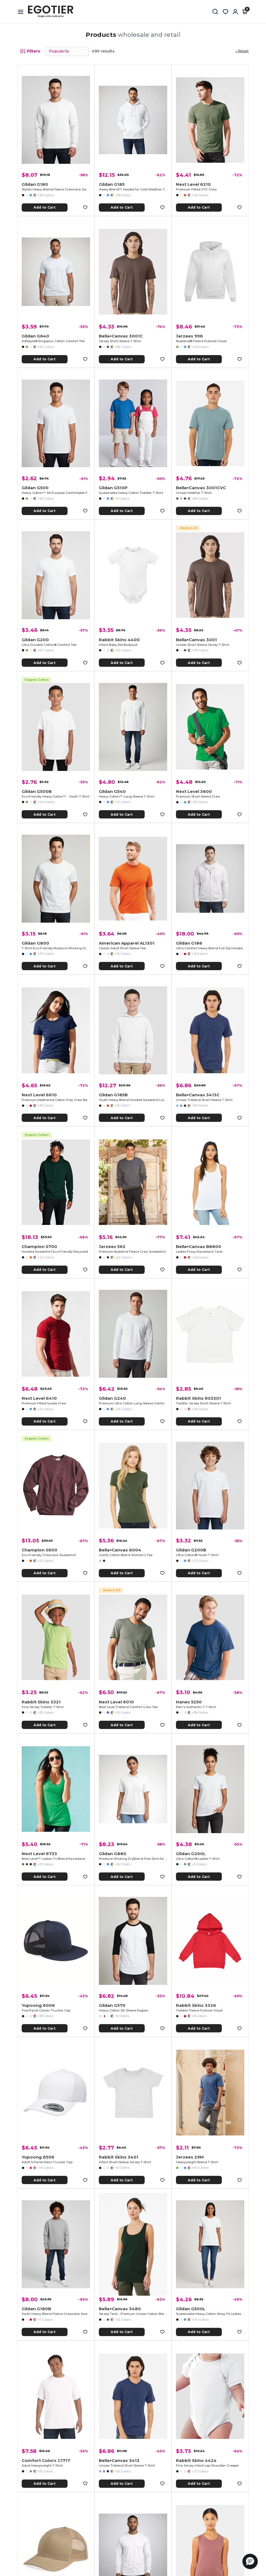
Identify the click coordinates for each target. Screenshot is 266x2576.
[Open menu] (22, 12)
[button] (250, 2561)
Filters (30, 51)
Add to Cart (44, 207)
